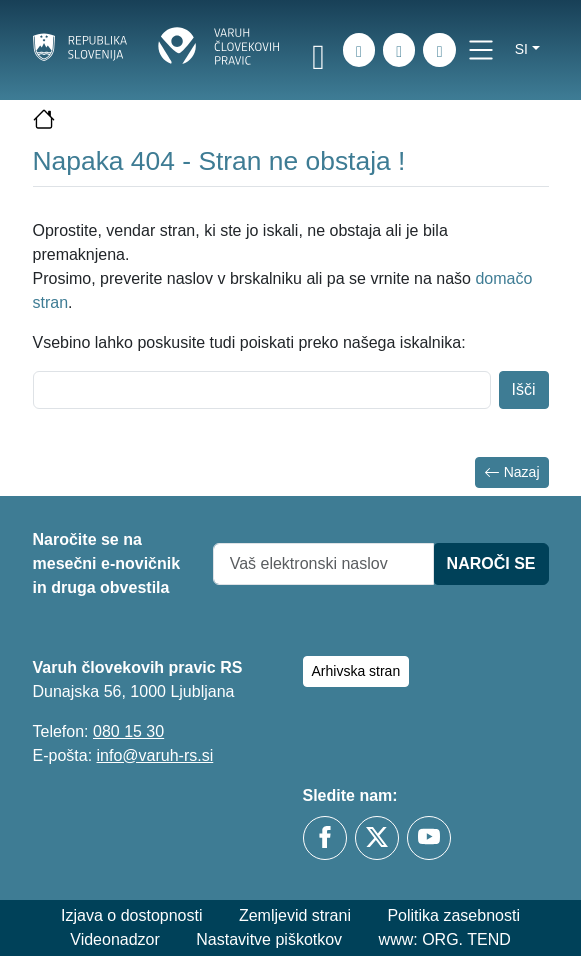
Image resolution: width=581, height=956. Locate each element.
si (521, 49)
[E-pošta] (439, 50)
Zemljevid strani (295, 915)
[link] (319, 53)
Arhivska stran (356, 671)
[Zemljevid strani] (399, 50)
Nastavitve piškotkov (269, 939)
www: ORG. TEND (445, 939)
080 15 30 (128, 731)
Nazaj (512, 472)
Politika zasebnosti (453, 915)
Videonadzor (115, 939)
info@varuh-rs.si (155, 755)
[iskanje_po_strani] (359, 50)
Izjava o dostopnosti (131, 915)
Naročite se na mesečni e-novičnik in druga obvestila (107, 563)
